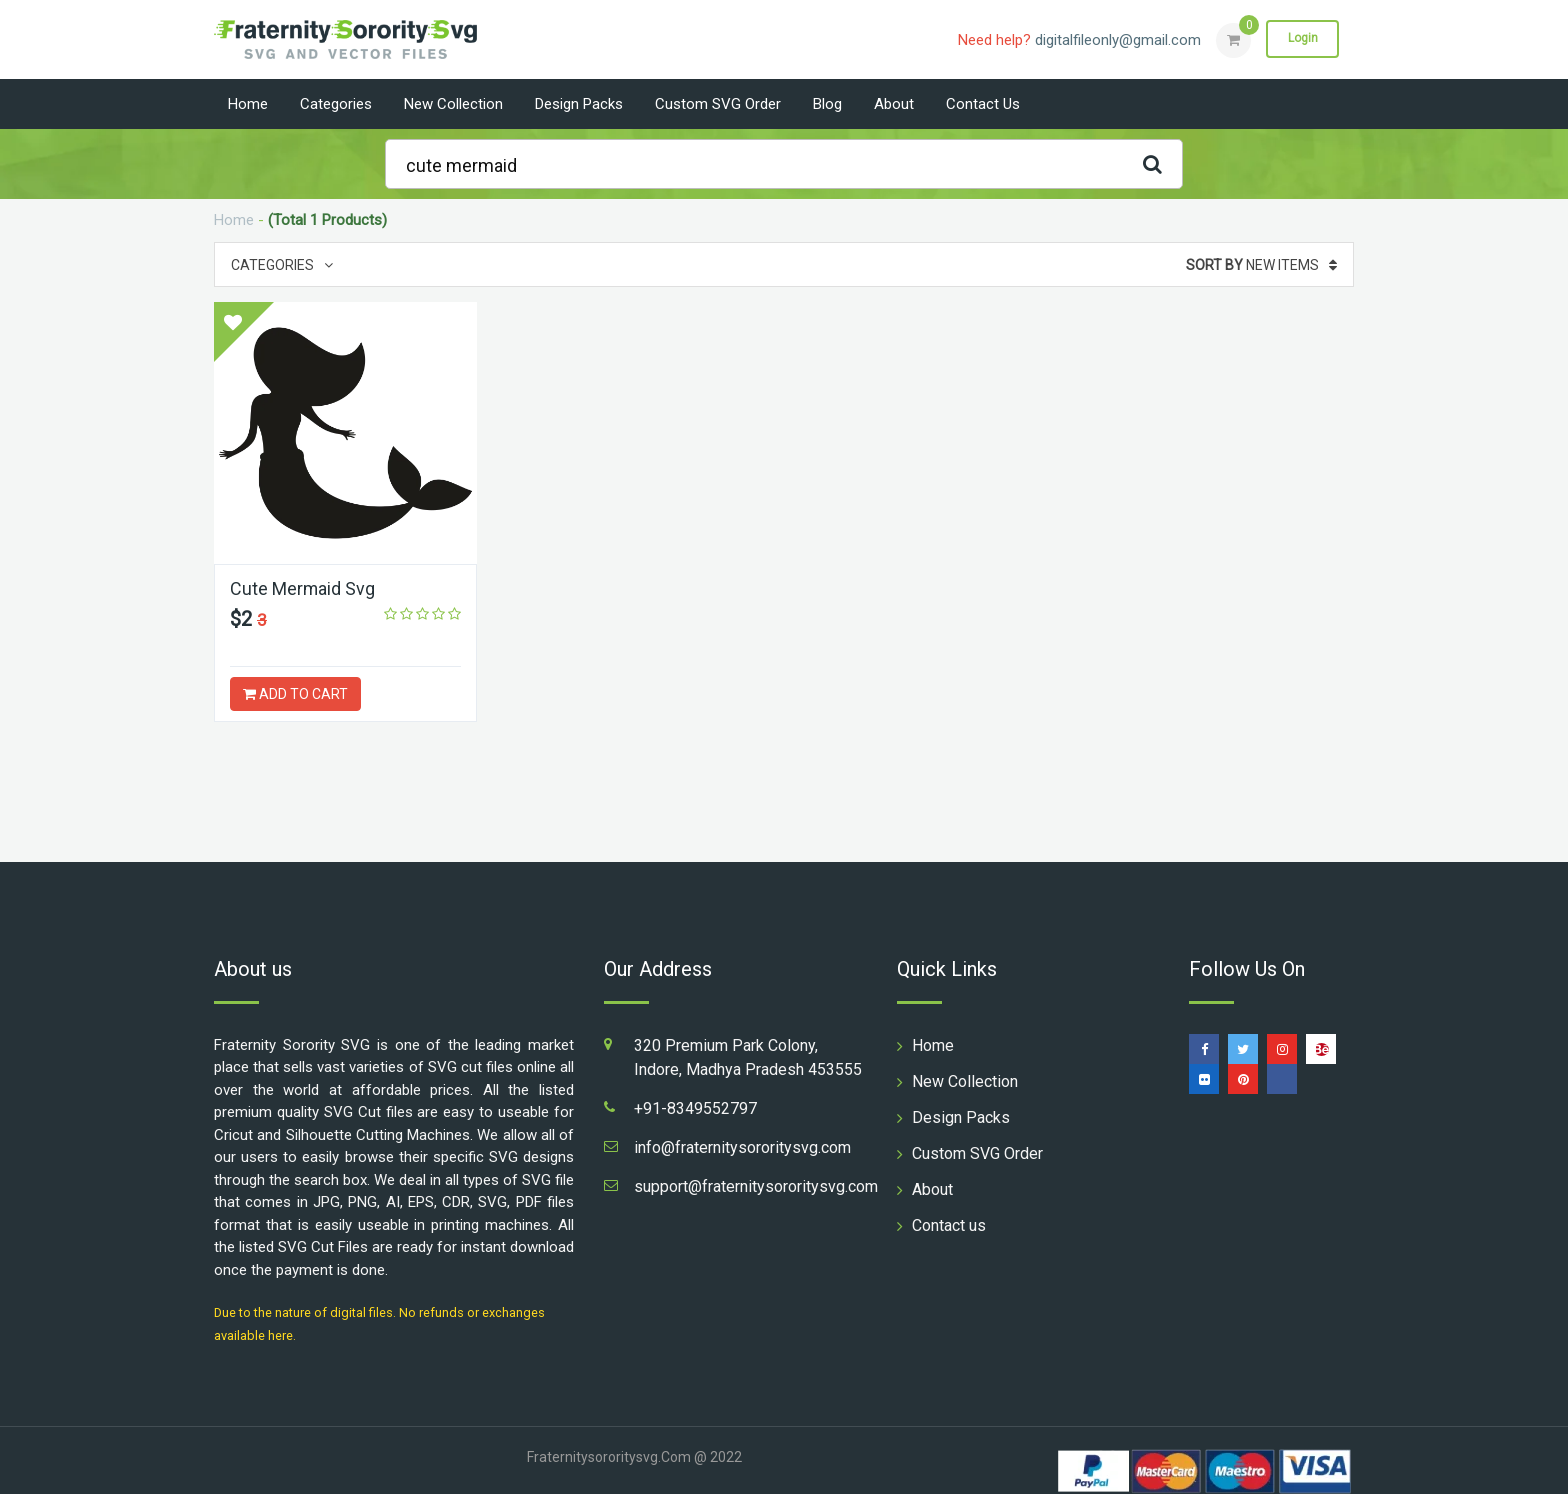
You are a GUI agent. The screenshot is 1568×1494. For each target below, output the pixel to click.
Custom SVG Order (718, 104)
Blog (827, 104)
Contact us (983, 104)
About (894, 104)
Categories (336, 104)
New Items (1261, 265)
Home (248, 104)
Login (1302, 39)
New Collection (453, 104)
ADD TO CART (295, 694)
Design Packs (579, 104)
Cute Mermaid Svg (303, 588)
